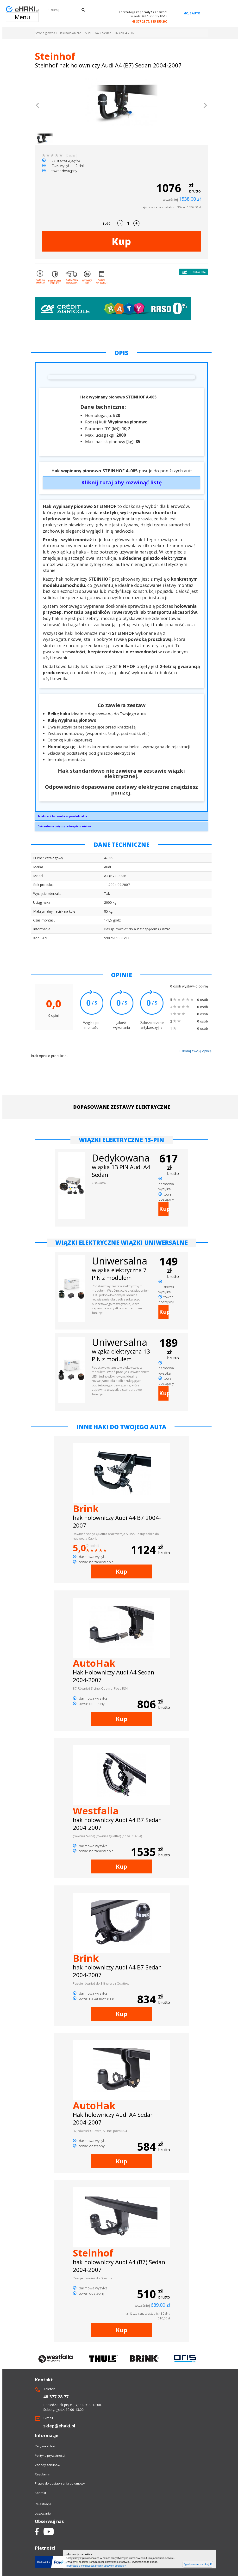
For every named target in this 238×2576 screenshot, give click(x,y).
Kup (121, 241)
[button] (38, 106)
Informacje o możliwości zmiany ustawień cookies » (96, 2565)
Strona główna (45, 33)
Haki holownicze (70, 33)
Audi (88, 33)
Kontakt (40, 2493)
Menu (22, 17)
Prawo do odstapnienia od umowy (60, 2483)
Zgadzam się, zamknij (198, 2564)
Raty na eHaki (45, 2446)
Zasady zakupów (47, 2465)
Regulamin (42, 2474)
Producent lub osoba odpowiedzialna (62, 816)
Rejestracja (43, 2504)
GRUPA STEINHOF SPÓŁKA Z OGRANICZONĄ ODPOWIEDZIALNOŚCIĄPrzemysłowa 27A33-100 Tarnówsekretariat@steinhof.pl (121, 817)
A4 (97, 33)
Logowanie (43, 2513)
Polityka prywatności (50, 2455)
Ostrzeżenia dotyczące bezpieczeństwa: (65, 826)
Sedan (106, 33)
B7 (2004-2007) (125, 33)
